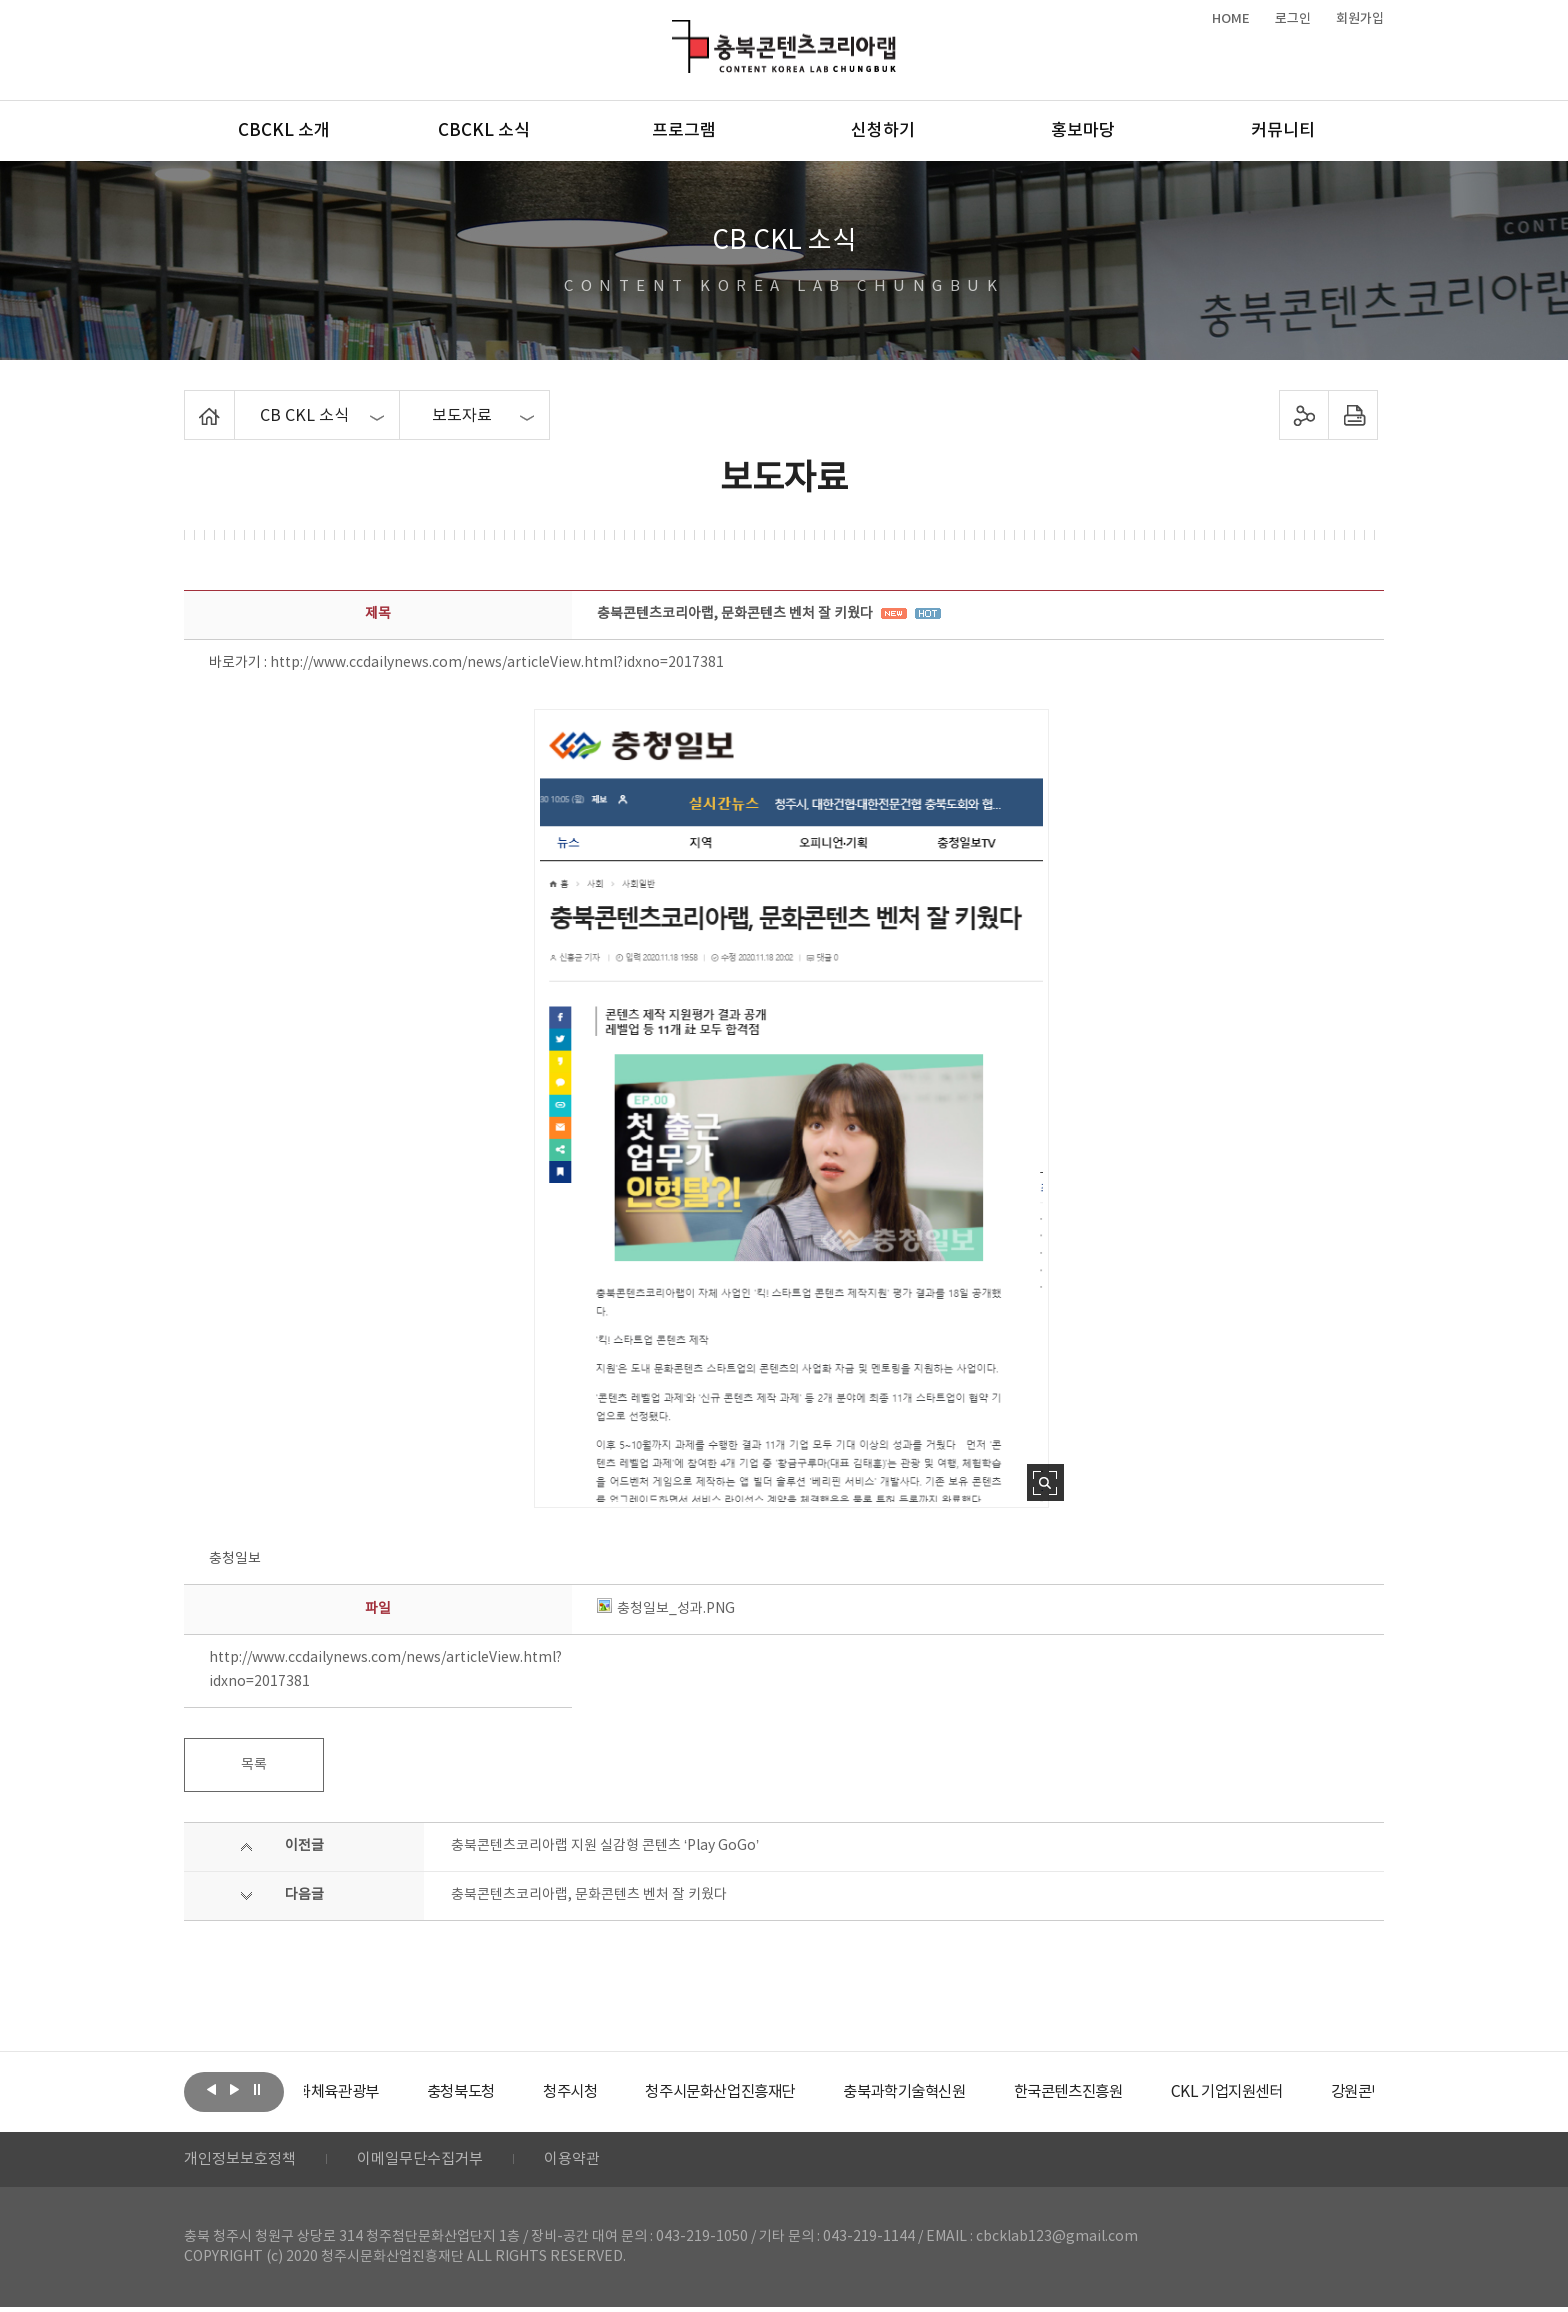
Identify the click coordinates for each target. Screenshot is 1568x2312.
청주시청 (628, 2092)
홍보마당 (1083, 131)
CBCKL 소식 (484, 131)
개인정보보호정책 (244, 2162)
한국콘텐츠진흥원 (1152, 2092)
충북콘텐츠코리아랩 (676, 31)
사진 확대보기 (1045, 1482)
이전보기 (211, 2090)
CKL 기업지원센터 (1318, 2092)
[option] (379, 2092)
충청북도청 (514, 2092)
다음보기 (234, 2090)
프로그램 (684, 131)
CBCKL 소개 (284, 131)
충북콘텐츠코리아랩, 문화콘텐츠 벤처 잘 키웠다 (589, 1895)
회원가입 (1360, 19)
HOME (1231, 19)
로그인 (1293, 19)
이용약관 (591, 2162)
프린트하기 (1353, 415)
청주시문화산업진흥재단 (786, 2092)
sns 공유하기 (1304, 415)
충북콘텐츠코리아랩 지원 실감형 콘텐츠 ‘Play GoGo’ (605, 1846)
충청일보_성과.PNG (666, 1609)
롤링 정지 (257, 2090)
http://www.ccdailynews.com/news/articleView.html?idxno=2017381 (497, 663)
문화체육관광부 (379, 2092)
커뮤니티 (1283, 131)
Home (189, 402)
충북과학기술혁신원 (979, 2092)
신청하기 (883, 131)
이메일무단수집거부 (432, 2162)
